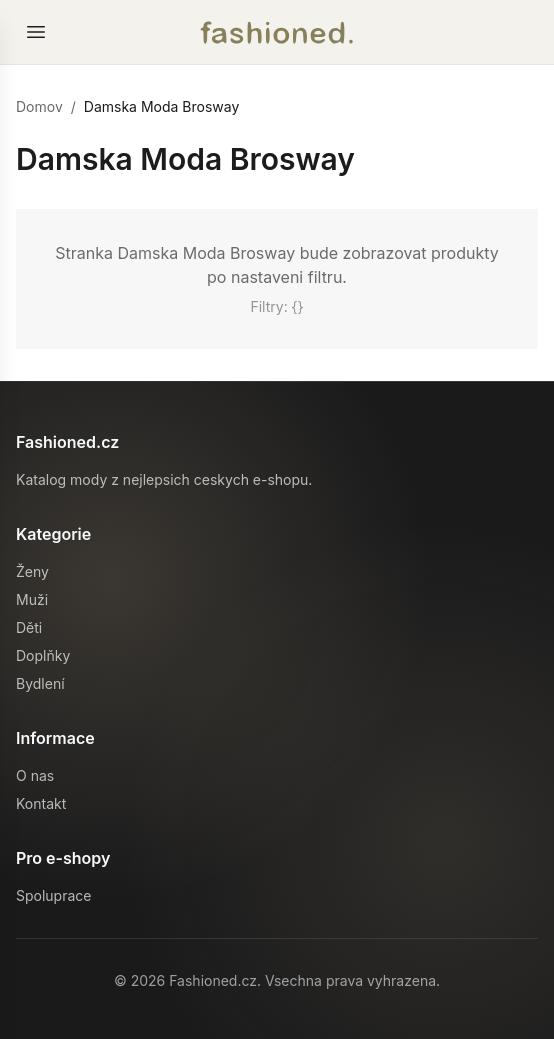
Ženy (32, 571)
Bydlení (40, 683)
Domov (39, 106)
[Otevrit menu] (36, 32)
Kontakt (41, 803)
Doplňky (43, 655)
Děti (29, 627)
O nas (35, 775)
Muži (32, 599)
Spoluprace (53, 895)
